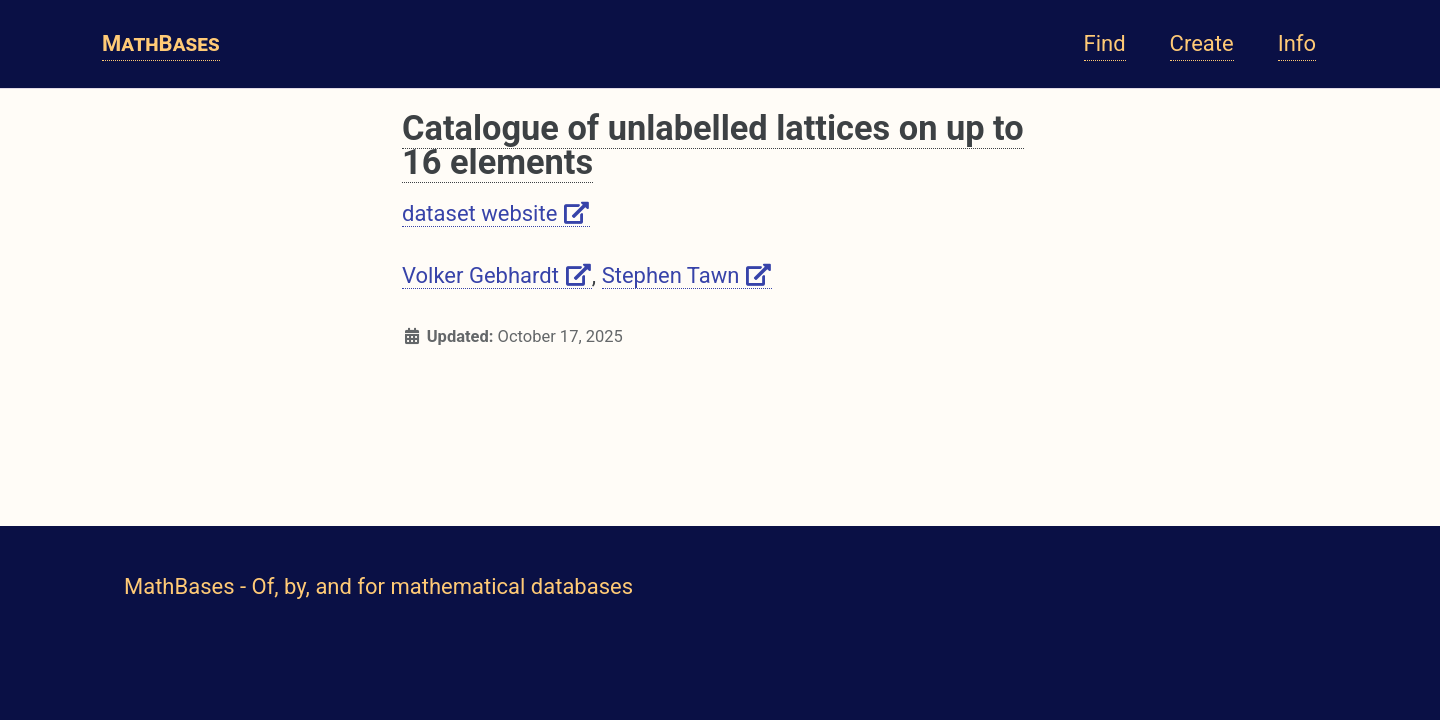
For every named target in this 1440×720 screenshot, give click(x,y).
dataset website (496, 213)
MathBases (161, 43)
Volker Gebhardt (497, 275)
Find (1105, 43)
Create (1202, 43)
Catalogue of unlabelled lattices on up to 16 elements (713, 145)
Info (1297, 43)
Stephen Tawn (687, 275)
